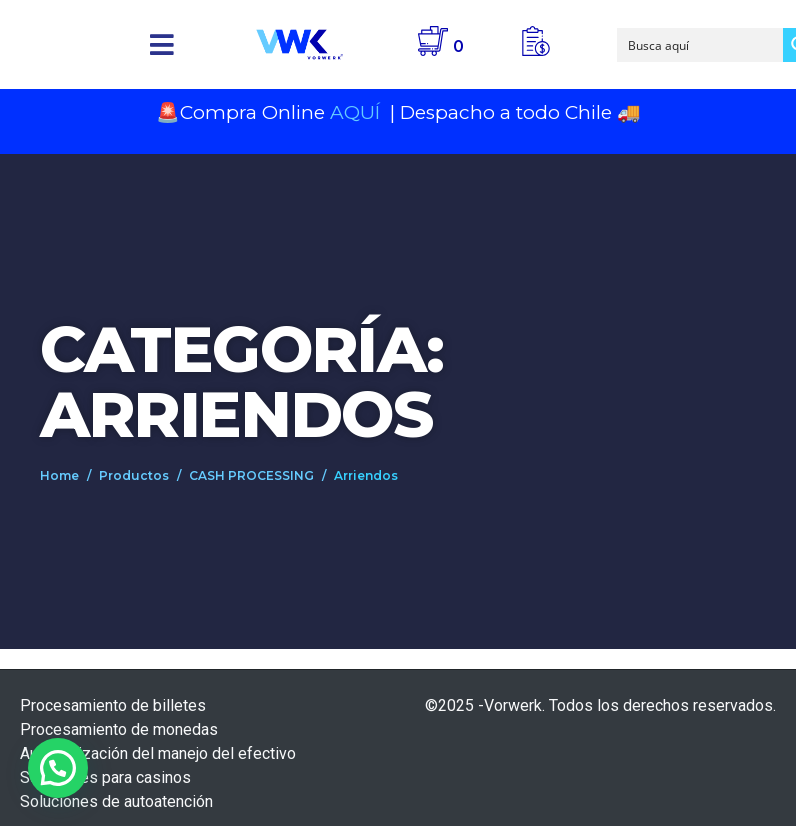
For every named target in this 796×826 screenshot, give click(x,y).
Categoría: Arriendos (242, 381)
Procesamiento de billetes (113, 705)
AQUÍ (357, 112)
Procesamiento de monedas (119, 729)
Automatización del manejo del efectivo (158, 753)
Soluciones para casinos (105, 777)
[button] (161, 44)
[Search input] (701, 45)
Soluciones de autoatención (116, 801)
